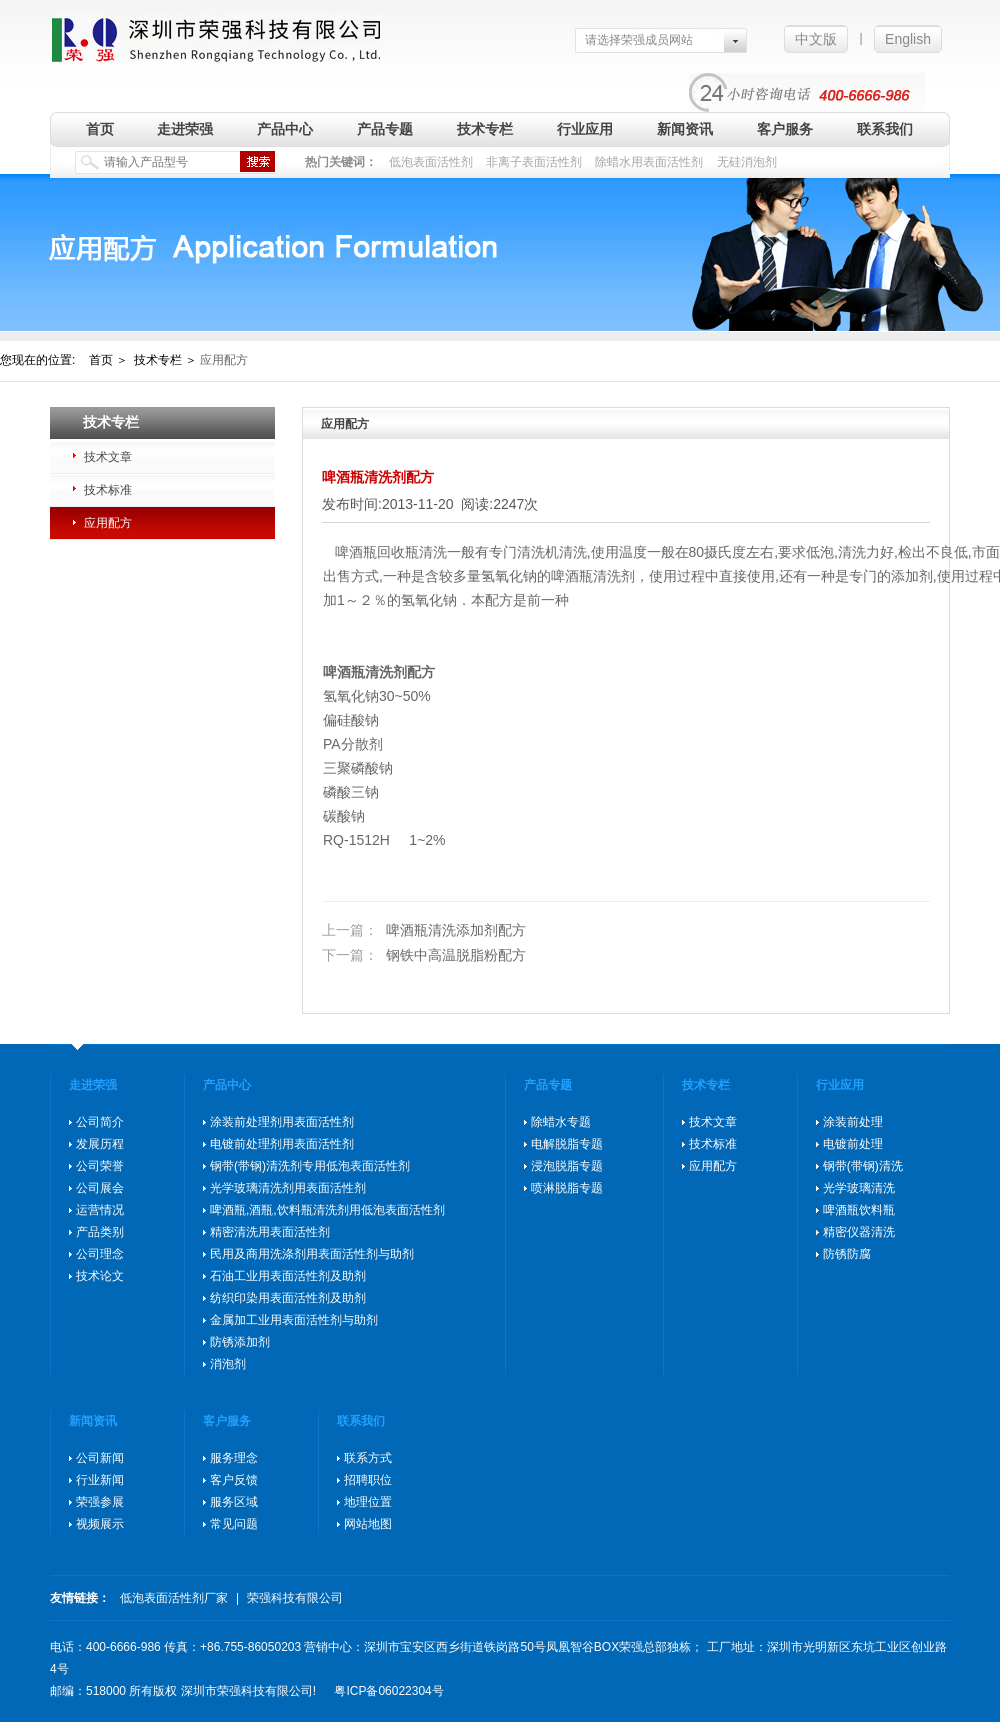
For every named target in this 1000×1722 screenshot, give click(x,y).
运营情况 (100, 1210)
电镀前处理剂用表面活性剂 (282, 1144)
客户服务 (785, 129)
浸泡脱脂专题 (567, 1166)
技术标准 (108, 490)
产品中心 (285, 129)
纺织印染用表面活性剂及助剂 (288, 1298)
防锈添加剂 (240, 1342)
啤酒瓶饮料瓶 (859, 1210)
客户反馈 (234, 1480)
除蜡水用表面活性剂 (649, 162)
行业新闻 (100, 1480)
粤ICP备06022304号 (388, 1691)
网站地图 (368, 1524)
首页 (100, 129)
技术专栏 (485, 129)
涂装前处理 (853, 1122)
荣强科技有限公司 (295, 1598)
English (908, 39)
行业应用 (585, 129)
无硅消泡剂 (747, 162)
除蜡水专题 (561, 1122)
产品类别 (100, 1232)
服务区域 (234, 1502)
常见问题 (234, 1524)
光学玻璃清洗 (859, 1188)
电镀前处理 (853, 1144)
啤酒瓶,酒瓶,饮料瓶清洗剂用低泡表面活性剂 (327, 1210)
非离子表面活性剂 (534, 162)
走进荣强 (185, 129)
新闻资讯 (685, 129)
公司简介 (100, 1122)
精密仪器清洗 (859, 1232)
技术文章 (108, 457)
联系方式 (368, 1458)
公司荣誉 (100, 1166)
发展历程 (100, 1144)
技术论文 (100, 1276)
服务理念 (234, 1458)
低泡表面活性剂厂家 (174, 1598)
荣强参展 (100, 1502)
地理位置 (368, 1502)
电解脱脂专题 (567, 1144)
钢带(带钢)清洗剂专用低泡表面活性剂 (310, 1166)
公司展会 (100, 1188)
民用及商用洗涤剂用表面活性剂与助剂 (312, 1254)
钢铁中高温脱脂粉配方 (424, 955)
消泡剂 (228, 1364)
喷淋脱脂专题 (567, 1188)
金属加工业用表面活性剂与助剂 (294, 1320)
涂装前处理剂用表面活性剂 (282, 1122)
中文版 (816, 39)
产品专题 (385, 129)
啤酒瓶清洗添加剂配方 (424, 930)
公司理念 (100, 1254)
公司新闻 (100, 1458)
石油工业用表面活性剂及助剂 (288, 1276)
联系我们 (885, 129)
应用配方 (108, 523)
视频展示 (100, 1524)
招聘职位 (368, 1480)
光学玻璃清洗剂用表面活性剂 (288, 1188)
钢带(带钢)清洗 (863, 1166)
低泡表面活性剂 (431, 162)
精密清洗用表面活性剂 (270, 1232)
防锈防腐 (847, 1254)
